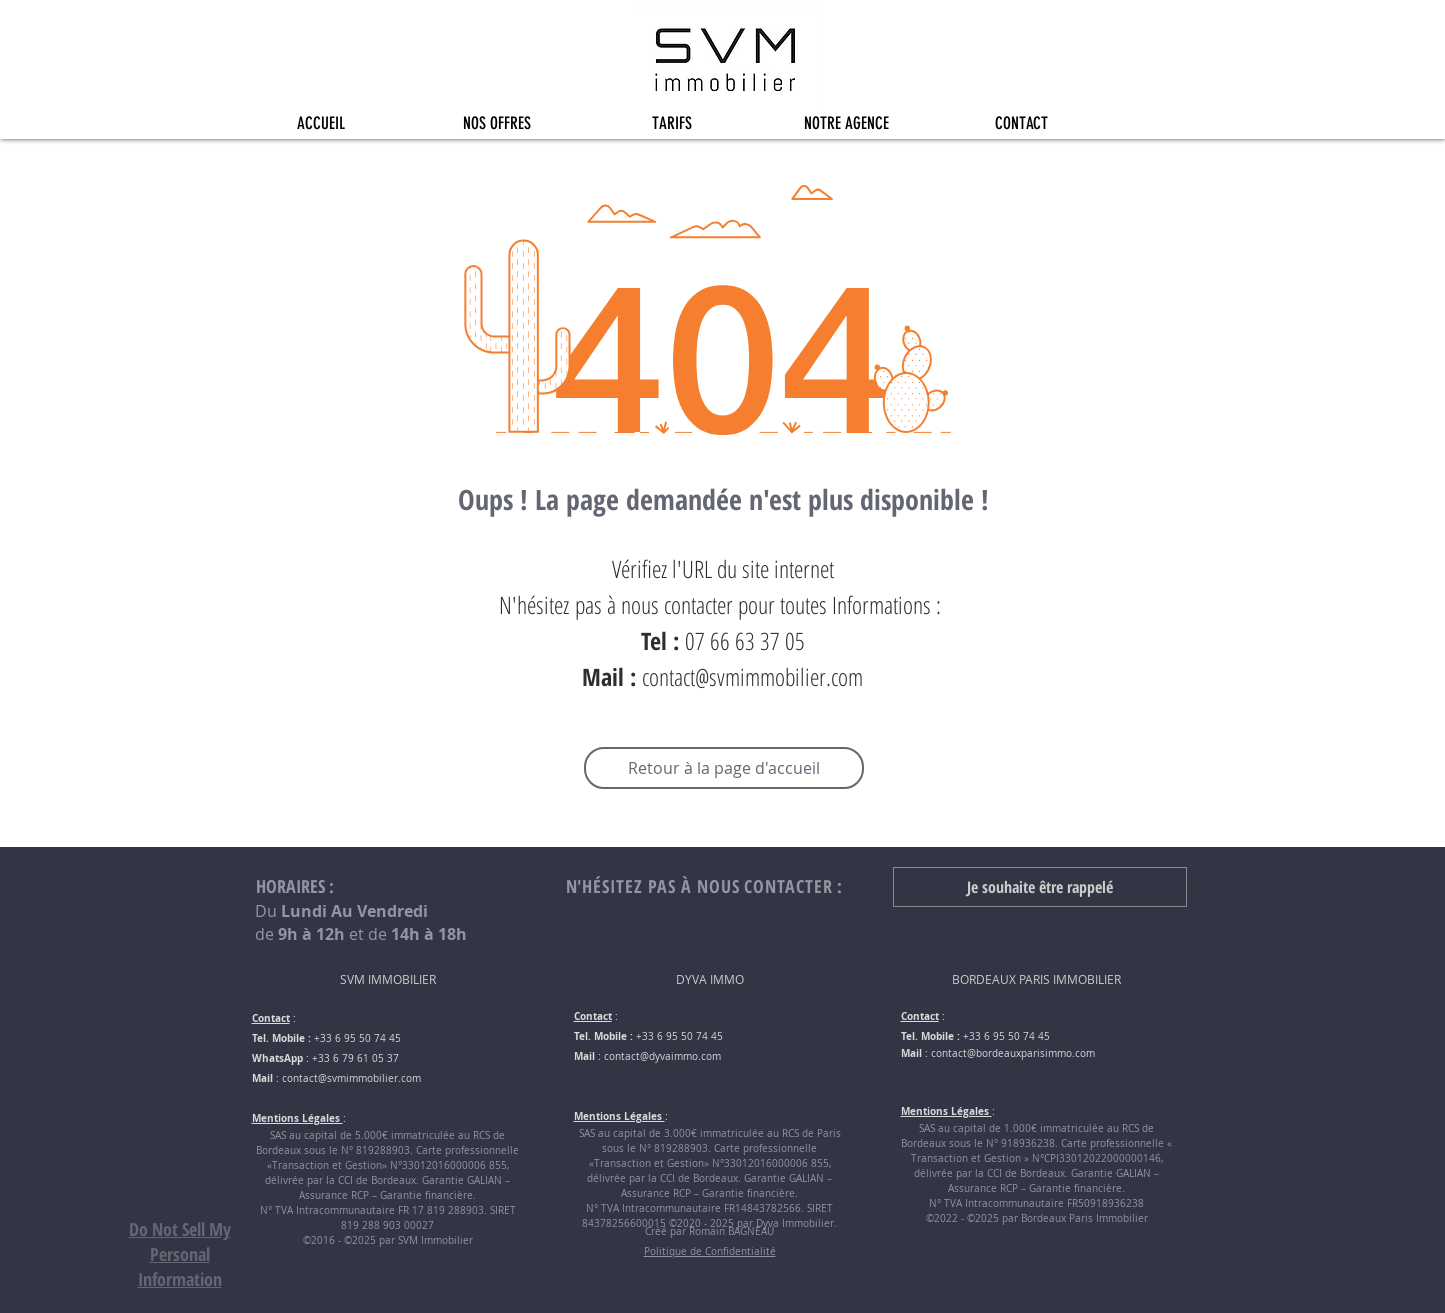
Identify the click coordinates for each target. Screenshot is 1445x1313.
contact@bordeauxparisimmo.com (1013, 1053)
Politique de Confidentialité (710, 1251)
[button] (496, 123)
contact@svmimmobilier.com (752, 676)
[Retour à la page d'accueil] (724, 768)
